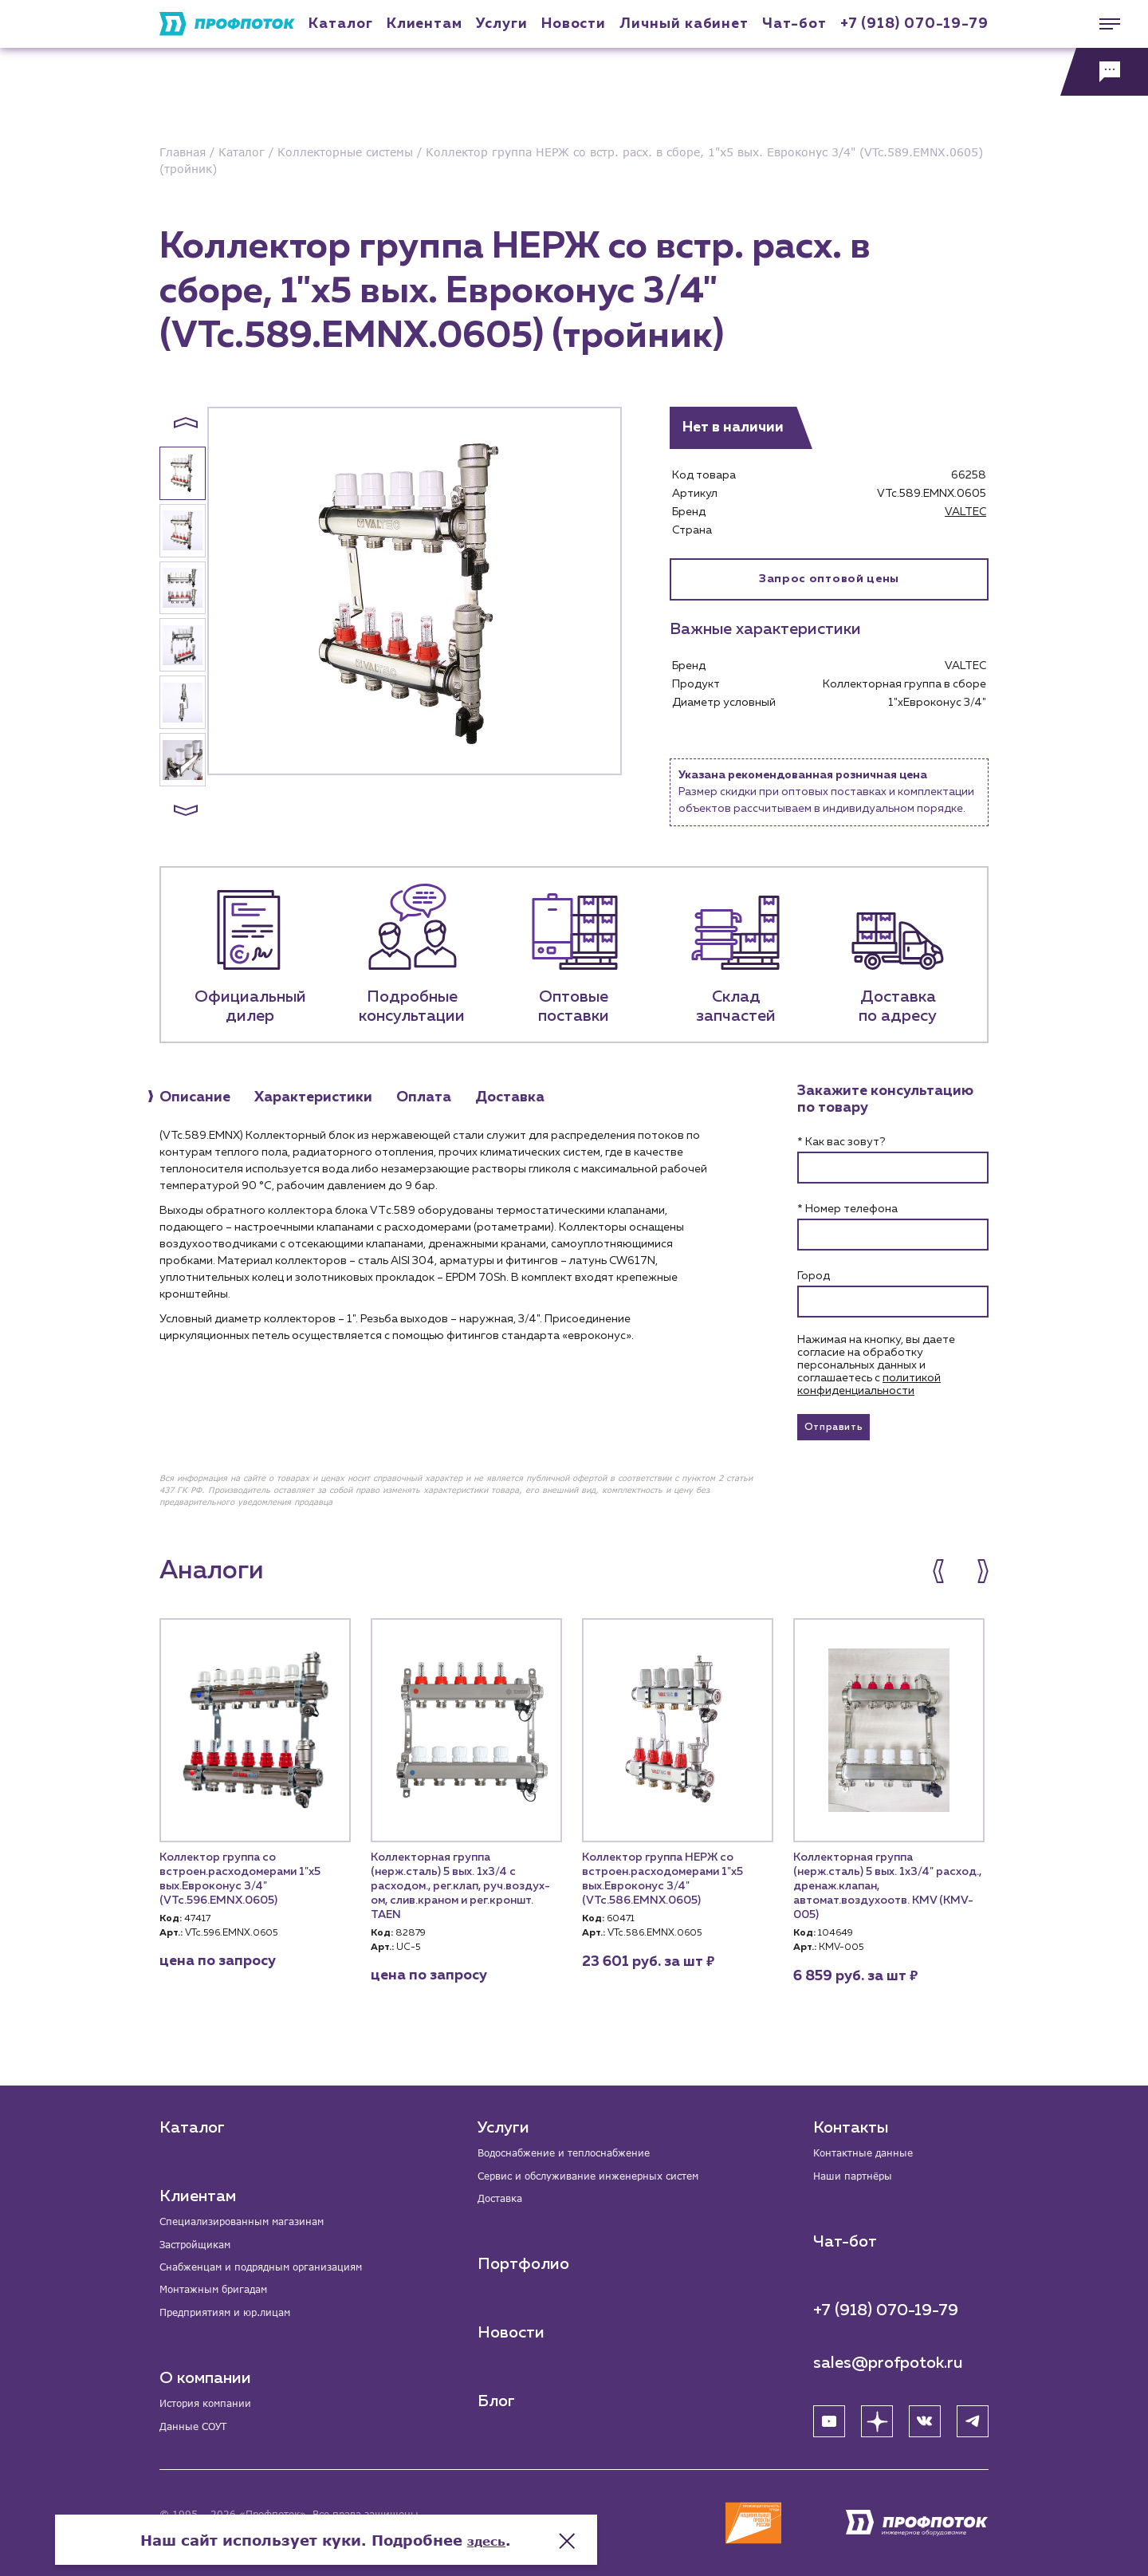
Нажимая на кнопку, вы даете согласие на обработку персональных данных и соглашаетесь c (876, 1365)
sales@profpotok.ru (888, 2356)
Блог (496, 2397)
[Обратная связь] (1104, 72)
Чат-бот (794, 24)
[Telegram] (973, 2414)
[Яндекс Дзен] (877, 2414)
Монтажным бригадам (223, 2286)
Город (813, 1276)
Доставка (503, 2193)
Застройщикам (201, 2236)
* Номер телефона (847, 1209)
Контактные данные (871, 2143)
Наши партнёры (859, 2168)
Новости (511, 2328)
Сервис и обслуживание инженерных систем (606, 2168)
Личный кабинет (684, 24)
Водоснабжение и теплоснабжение (579, 2143)
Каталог (340, 24)
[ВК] (925, 2414)
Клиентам (424, 24)
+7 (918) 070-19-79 (914, 24)
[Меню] (1104, 24)
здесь (735, 2512)
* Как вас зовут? (841, 1142)
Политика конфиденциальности (237, 2532)
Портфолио (523, 2259)
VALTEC (965, 512)
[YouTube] (829, 2414)
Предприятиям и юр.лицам (237, 2311)
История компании (213, 2404)
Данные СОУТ (198, 2429)
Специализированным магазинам (255, 2212)
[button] (186, 422)
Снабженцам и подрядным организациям (279, 2261)
